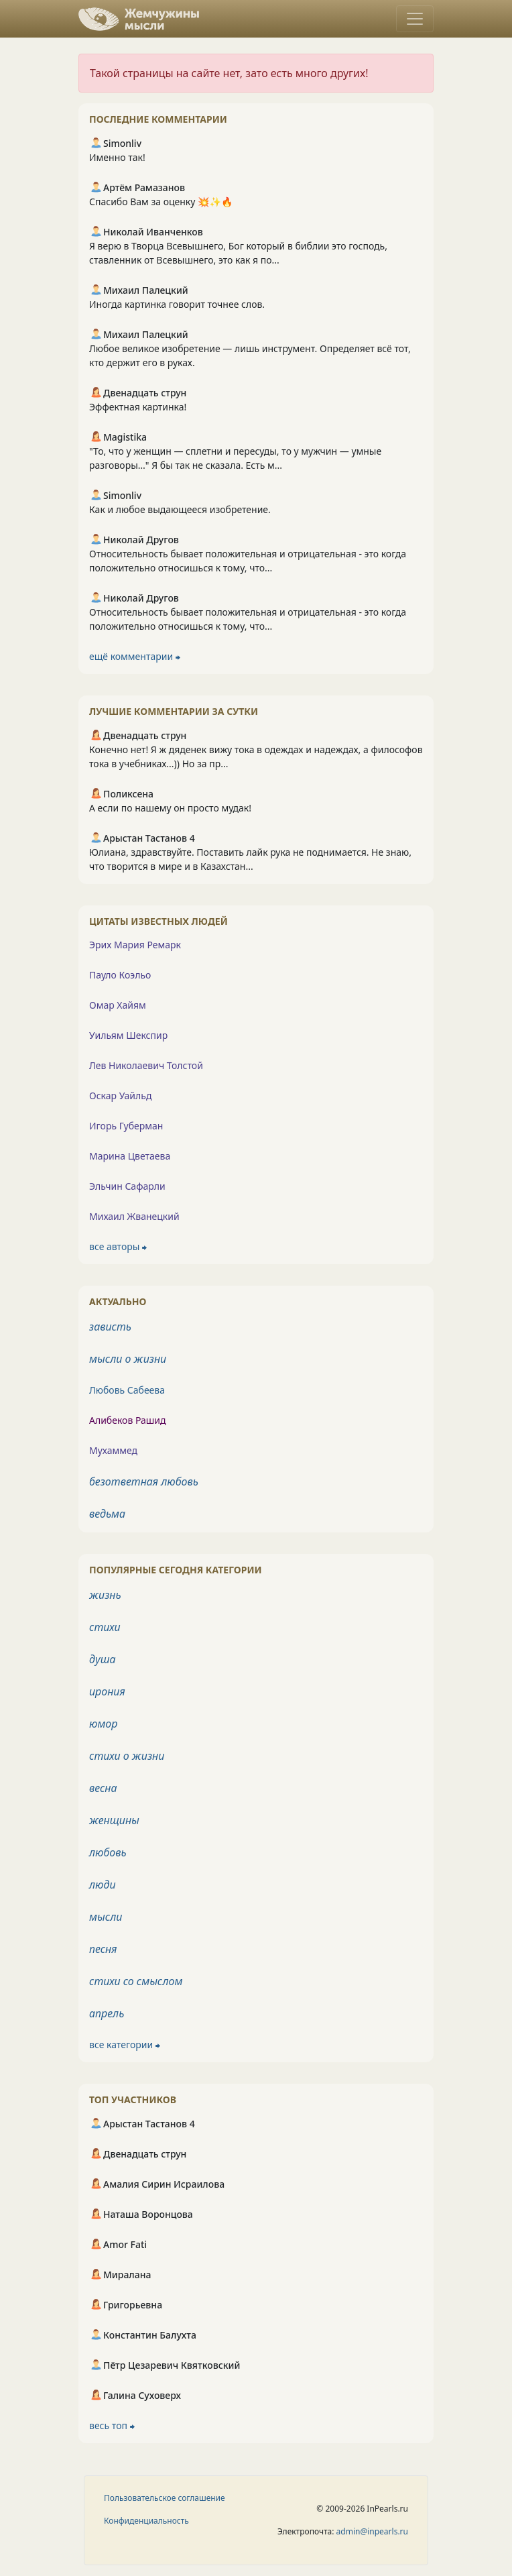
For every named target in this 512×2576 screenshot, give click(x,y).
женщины (114, 1820)
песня (103, 1949)
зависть (110, 1326)
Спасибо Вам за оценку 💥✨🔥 (161, 201)
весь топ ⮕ (112, 2425)
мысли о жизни (127, 1358)
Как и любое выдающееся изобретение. (180, 509)
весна (103, 1788)
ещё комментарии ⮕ (134, 656)
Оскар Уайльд (120, 1095)
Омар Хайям (117, 1005)
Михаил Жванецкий (134, 1216)
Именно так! (117, 157)
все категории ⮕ (124, 2044)
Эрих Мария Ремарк (135, 944)
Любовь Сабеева (127, 1390)
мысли (105, 1916)
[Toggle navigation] (415, 18)
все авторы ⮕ (118, 1246)
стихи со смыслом (135, 1981)
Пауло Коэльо (120, 974)
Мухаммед (113, 1450)
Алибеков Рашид (127, 1420)
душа (102, 1659)
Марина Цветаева (129, 1156)
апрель (106, 2013)
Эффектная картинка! (137, 406)
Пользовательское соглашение (164, 2498)
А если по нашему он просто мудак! (170, 807)
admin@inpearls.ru (372, 2531)
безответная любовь (143, 1481)
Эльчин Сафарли (127, 1186)
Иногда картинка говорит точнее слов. (177, 304)
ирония (107, 1691)
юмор (103, 1723)
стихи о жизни (126, 1755)
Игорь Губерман (126, 1125)
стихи (105, 1627)
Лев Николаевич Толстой (146, 1065)
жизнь (105, 1594)
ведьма (107, 1513)
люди (102, 1884)
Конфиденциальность (146, 2520)
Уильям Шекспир (128, 1035)
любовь (108, 1852)
